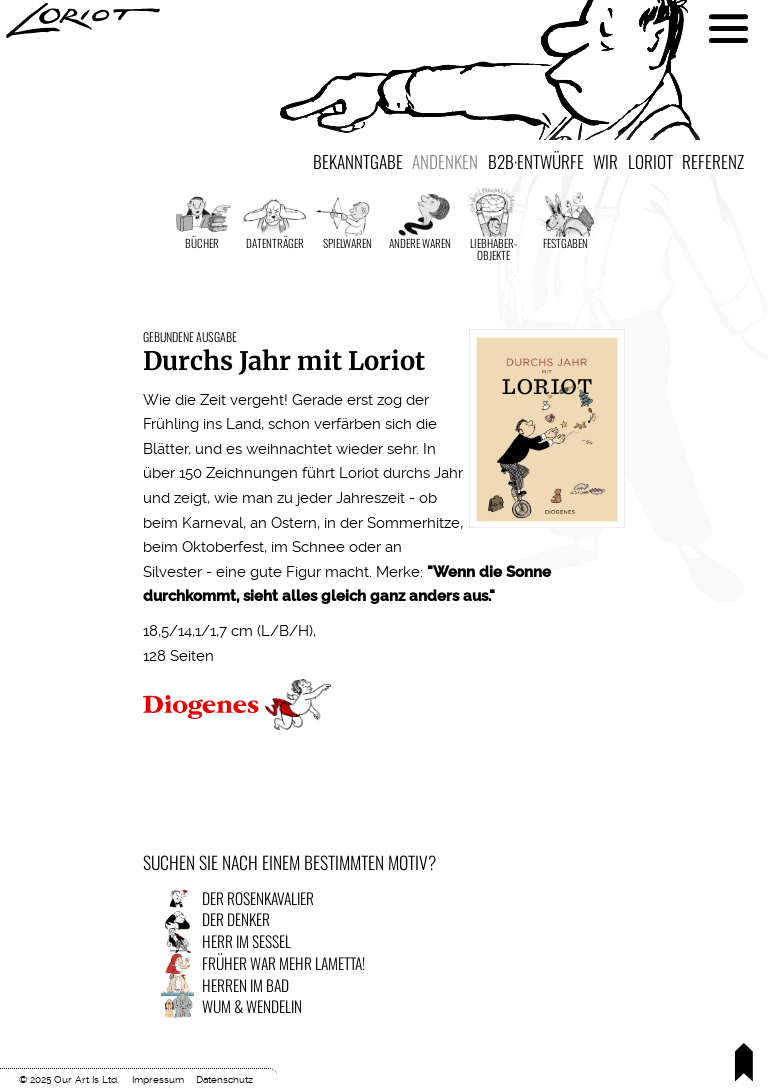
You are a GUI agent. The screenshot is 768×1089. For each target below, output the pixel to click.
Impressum (158, 1079)
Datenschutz (224, 1079)
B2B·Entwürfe (536, 161)
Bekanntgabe (358, 161)
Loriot (650, 161)
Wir (605, 161)
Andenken (445, 161)
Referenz (713, 161)
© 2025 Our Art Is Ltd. (69, 1079)
